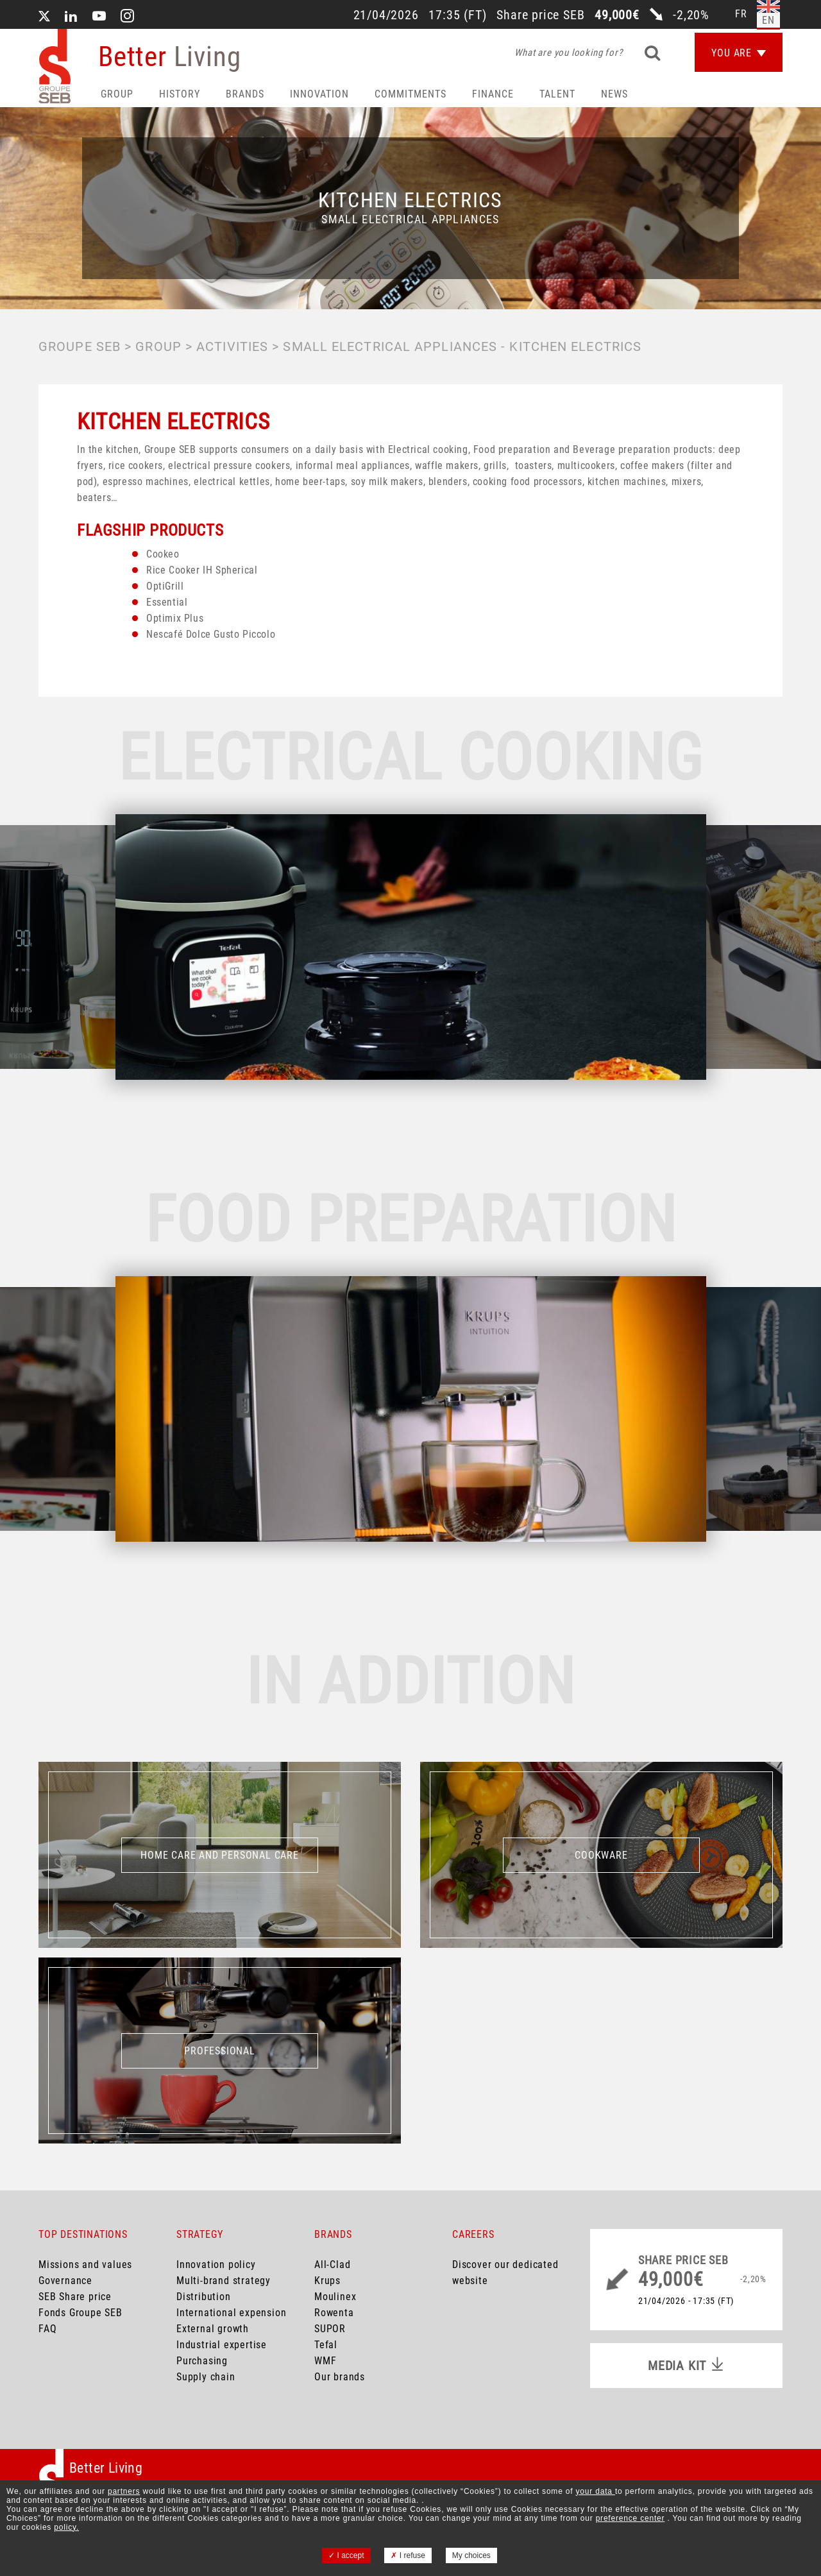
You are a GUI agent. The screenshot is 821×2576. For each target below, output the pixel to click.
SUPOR (330, 2329)
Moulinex (335, 2296)
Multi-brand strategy (223, 2280)
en (768, 20)
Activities (232, 346)
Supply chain (205, 2377)
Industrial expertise (221, 2345)
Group (117, 94)
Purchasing (202, 2361)
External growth (212, 2329)
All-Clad (332, 2264)
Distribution (203, 2296)
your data (595, 2491)
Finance (493, 94)
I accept (346, 2555)
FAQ (47, 2329)
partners (124, 2491)
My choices (471, 2555)
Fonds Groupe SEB (80, 2313)
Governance (65, 2280)
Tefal (325, 2345)
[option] (410, 947)
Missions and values (85, 2264)
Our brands (339, 2377)
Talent (557, 94)
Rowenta (334, 2313)
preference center (630, 2518)
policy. (66, 2527)
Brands (245, 94)
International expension (231, 2313)
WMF (325, 2361)
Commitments (410, 94)
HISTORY (179, 94)
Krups (327, 2280)
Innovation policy (216, 2264)
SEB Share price (75, 2296)
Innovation (319, 94)
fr (741, 14)
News (614, 94)
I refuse (408, 2555)
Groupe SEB (79, 346)
